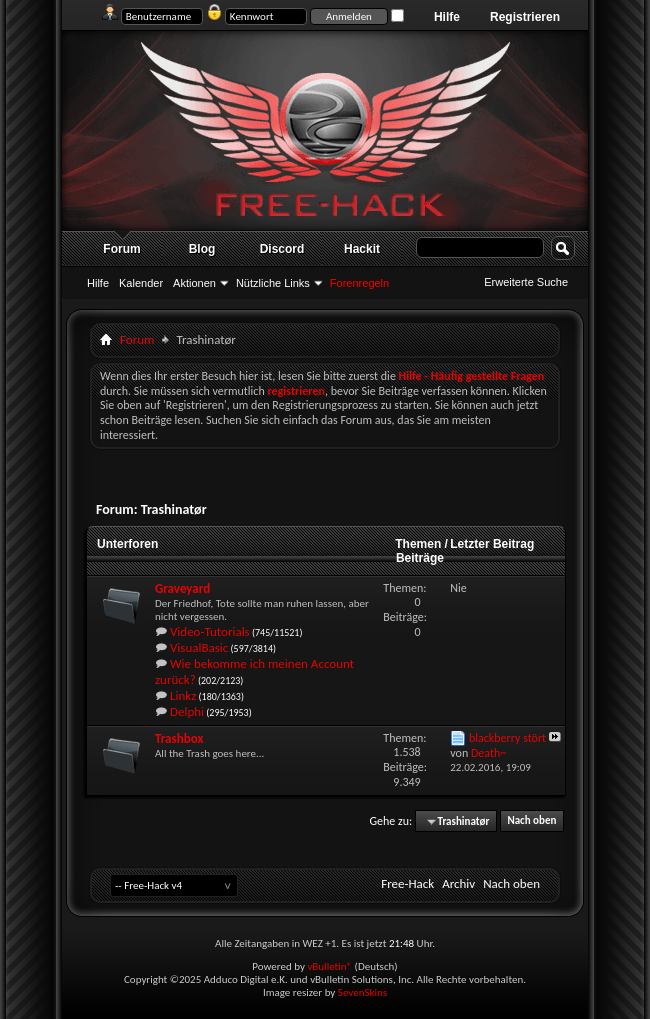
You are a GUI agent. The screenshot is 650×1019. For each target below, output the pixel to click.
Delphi (187, 711)
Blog (202, 249)
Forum (121, 249)
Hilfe (447, 17)
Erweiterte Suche (526, 282)
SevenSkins (362, 992)
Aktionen (194, 283)
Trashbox (179, 738)
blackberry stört (507, 738)
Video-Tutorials (210, 631)
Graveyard (182, 588)
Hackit (362, 249)
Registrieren (525, 17)
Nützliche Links (273, 283)
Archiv (458, 883)
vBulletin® (329, 966)
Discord (282, 249)
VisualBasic (199, 647)
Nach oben (531, 821)
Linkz (183, 695)
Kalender (141, 283)
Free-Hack (407, 883)
